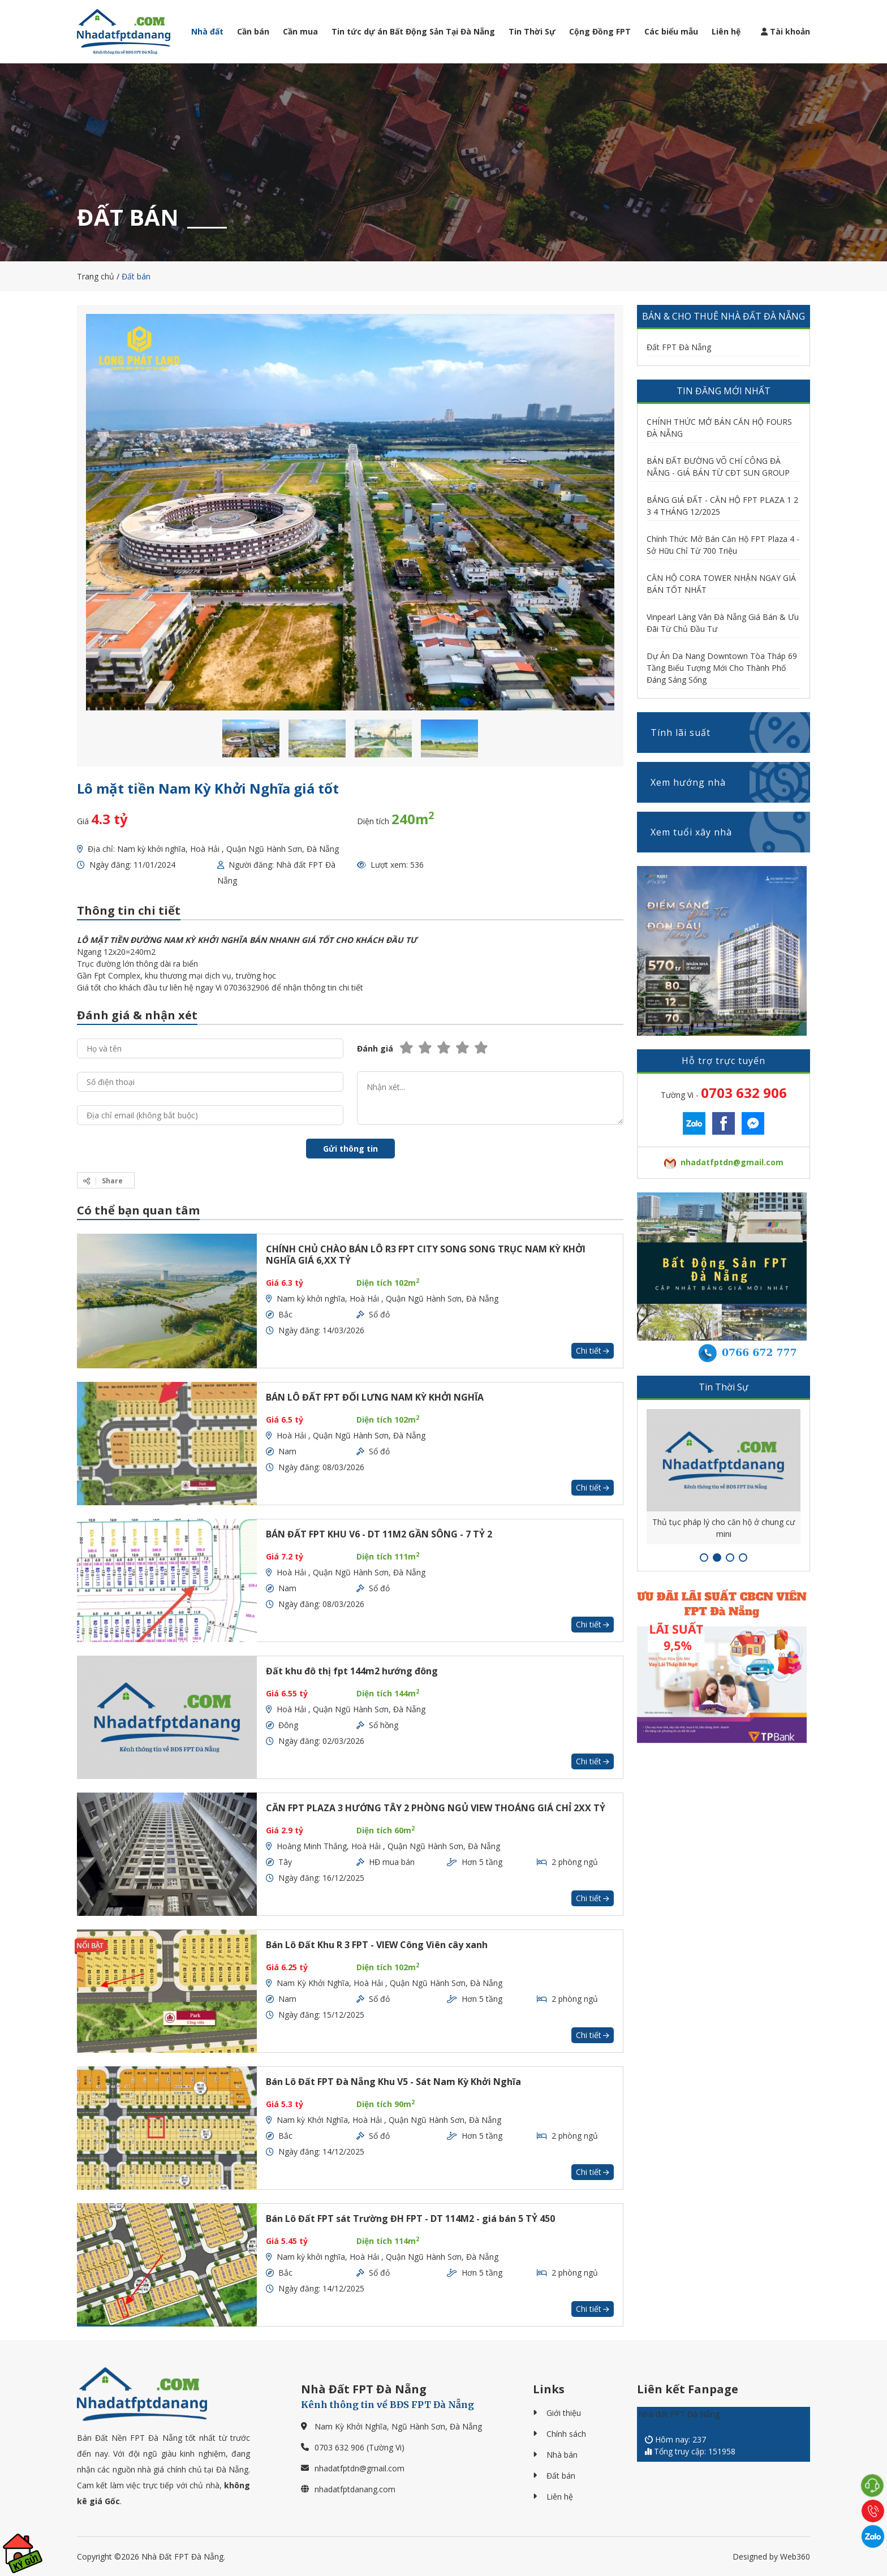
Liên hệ (726, 31)
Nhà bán (562, 2454)
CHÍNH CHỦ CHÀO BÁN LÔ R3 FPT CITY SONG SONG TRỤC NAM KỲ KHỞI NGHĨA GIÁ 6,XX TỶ (425, 1255)
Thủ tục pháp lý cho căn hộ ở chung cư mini (723, 1528)
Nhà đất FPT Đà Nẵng (679, 2414)
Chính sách (566, 2433)
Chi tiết (592, 1350)
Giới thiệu (563, 2412)
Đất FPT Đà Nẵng (679, 347)
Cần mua (300, 31)
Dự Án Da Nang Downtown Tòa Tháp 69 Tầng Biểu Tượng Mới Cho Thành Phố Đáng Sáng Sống (722, 668)
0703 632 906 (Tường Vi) (359, 2447)
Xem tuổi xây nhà (730, 832)
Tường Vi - (724, 1092)
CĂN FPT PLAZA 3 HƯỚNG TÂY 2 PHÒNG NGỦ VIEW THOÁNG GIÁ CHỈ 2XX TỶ (435, 1808)
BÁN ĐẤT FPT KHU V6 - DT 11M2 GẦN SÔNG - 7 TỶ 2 (379, 1534)
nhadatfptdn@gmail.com (359, 2468)
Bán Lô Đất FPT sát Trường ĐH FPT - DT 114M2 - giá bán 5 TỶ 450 (410, 2218)
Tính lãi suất (730, 732)
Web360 (795, 2556)
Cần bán (253, 31)
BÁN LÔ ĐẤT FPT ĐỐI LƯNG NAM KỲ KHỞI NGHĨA (375, 1397)
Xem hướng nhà (730, 782)
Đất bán (560, 2475)
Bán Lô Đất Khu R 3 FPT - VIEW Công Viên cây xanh (377, 1945)
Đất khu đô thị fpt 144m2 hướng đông (352, 1671)
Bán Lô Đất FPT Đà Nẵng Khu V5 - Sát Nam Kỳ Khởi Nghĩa (393, 2081)
